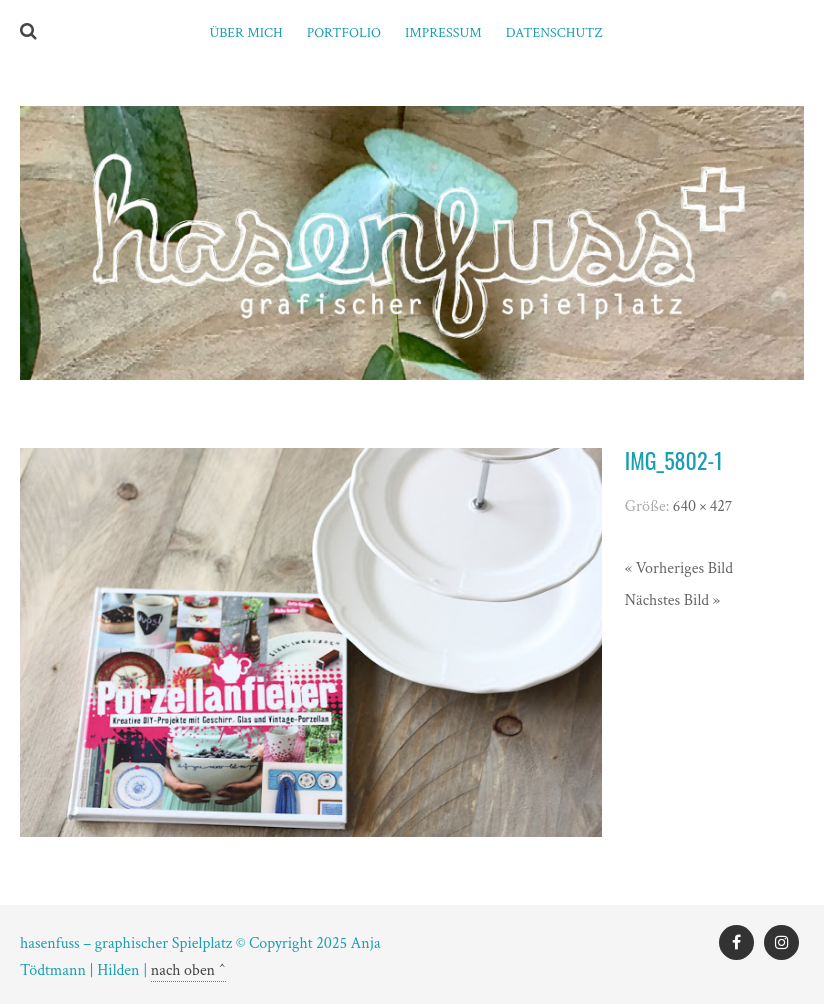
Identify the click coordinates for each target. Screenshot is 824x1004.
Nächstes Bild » (672, 600)
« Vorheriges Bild (679, 568)
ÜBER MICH (245, 33)
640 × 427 (702, 506)
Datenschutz (554, 33)
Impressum (443, 33)
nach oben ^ (188, 970)
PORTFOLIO (344, 33)
